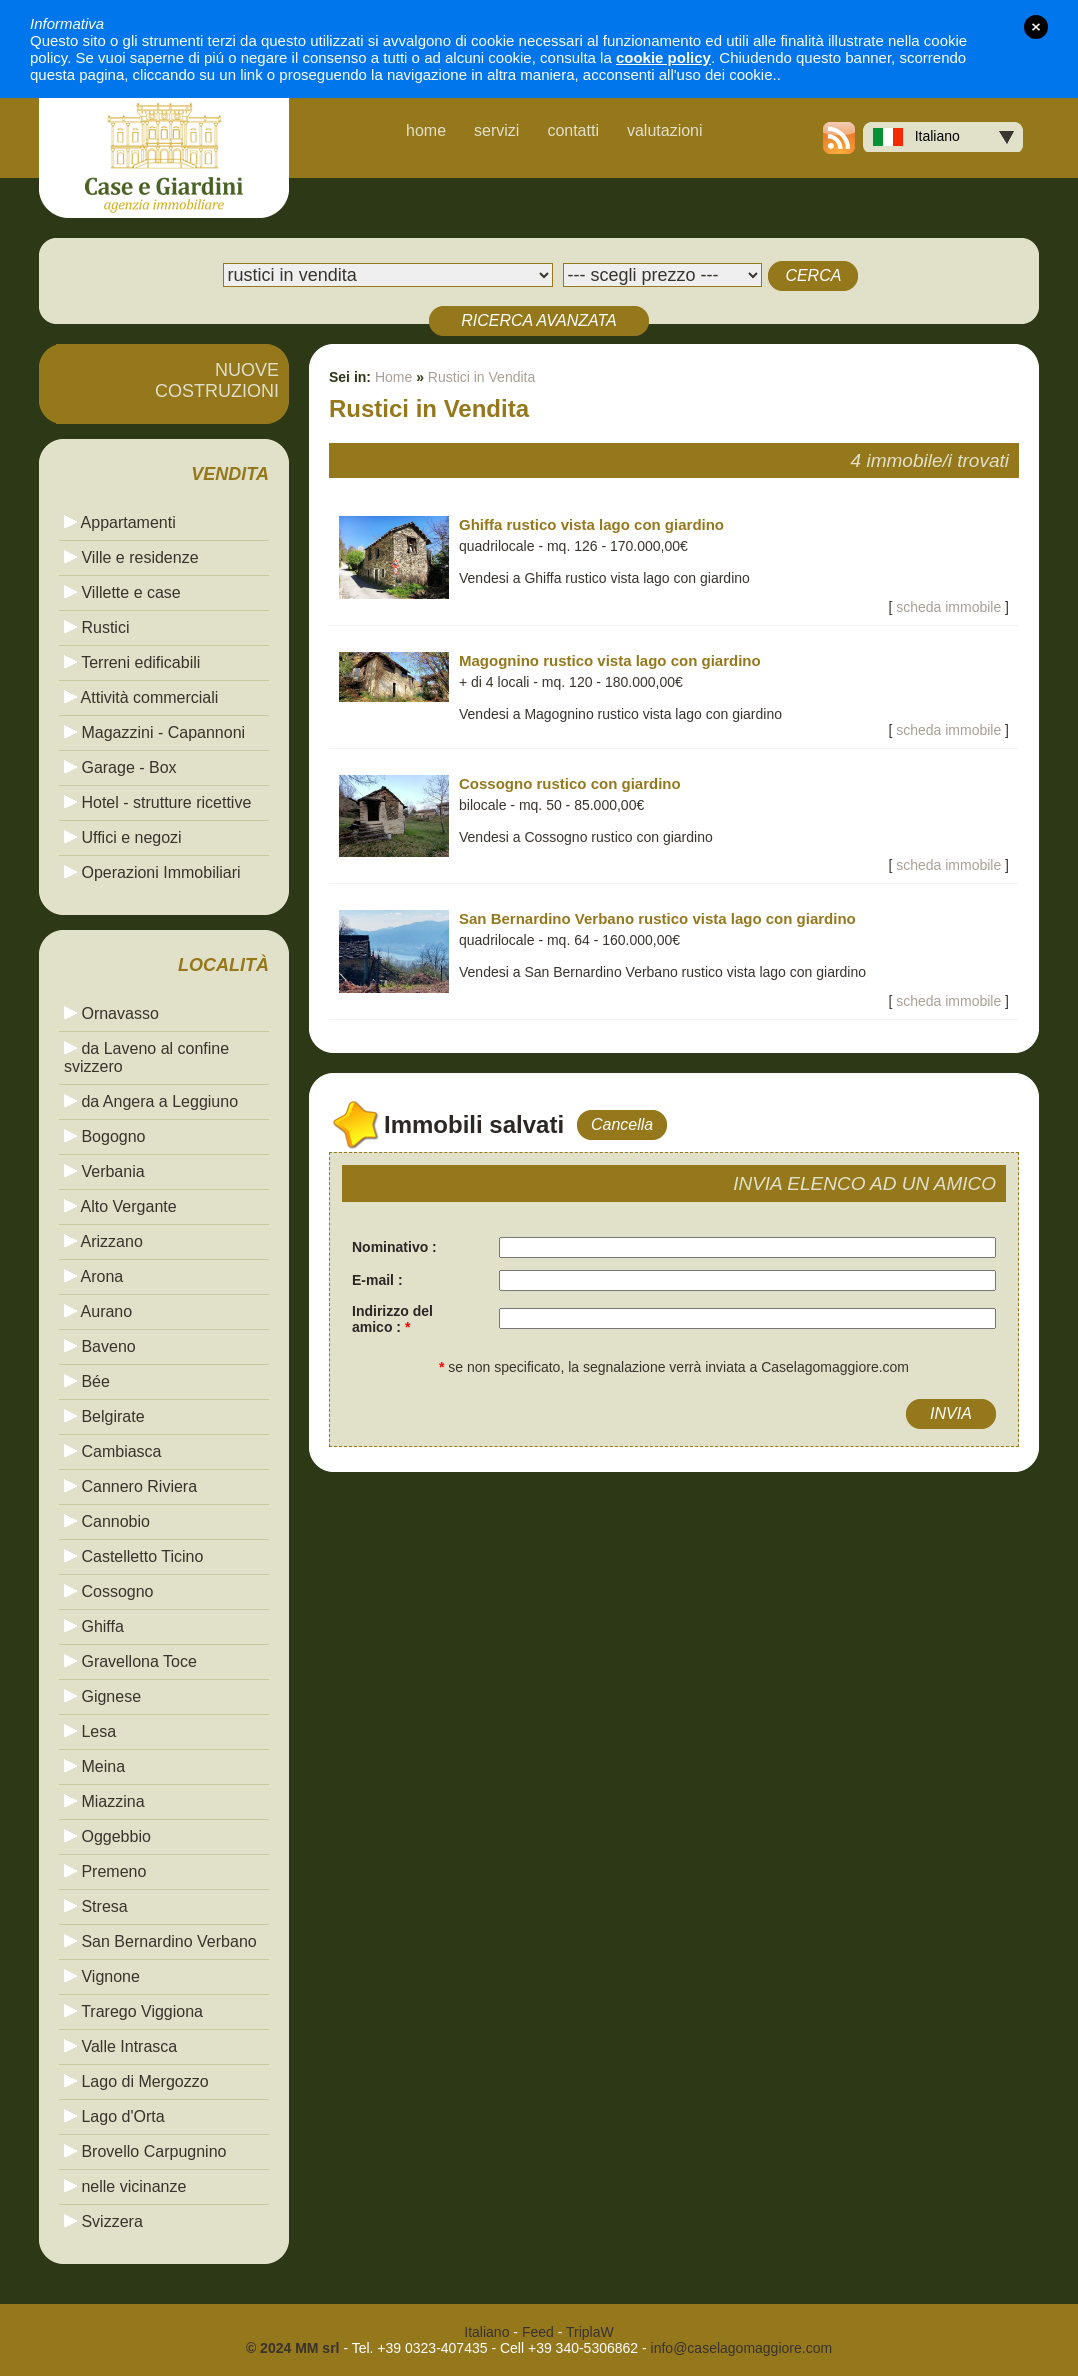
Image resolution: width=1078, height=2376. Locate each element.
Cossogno (109, 1591)
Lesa (90, 1731)
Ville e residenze (131, 557)
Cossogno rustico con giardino (570, 783)
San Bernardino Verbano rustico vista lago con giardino (657, 918)
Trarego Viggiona (133, 2011)
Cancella (622, 1124)
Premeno (105, 1871)
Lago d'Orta (114, 2116)
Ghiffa (94, 1626)
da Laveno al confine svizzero (146, 1057)
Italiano (916, 137)
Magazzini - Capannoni (154, 732)
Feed (538, 2332)
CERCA (813, 275)
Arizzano (103, 1241)
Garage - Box (120, 767)
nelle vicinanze (125, 2186)
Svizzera (103, 2221)
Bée (87, 1381)
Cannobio (107, 1521)
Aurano (98, 1311)
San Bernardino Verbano (160, 1941)
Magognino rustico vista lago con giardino (610, 660)
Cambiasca (112, 1451)
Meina (94, 1766)
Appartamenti (120, 522)
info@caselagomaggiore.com (742, 2348)
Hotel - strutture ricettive (157, 802)
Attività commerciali (141, 697)
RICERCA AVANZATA (539, 320)
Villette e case (122, 592)
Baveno (100, 1346)
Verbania (104, 1171)
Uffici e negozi (123, 837)
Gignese (102, 1696)
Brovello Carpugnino (145, 2151)
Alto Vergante (120, 1206)
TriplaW (590, 2332)
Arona (93, 1276)
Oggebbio (107, 1836)
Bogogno (105, 1136)
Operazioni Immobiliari (152, 872)
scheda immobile (948, 607)
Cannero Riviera (130, 1486)
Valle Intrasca (120, 2046)
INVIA (951, 1413)
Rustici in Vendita (481, 377)
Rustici (96, 627)
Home (393, 377)
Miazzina (104, 1801)
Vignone (102, 1976)
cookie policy (663, 57)
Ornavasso (111, 1013)
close (1036, 27)
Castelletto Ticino (133, 1556)
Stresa (96, 1906)
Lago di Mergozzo (136, 2081)
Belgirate (104, 1416)
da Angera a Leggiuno (151, 1101)
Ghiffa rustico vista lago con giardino (591, 524)
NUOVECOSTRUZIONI (217, 380)
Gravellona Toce (130, 1661)
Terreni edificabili (132, 662)
